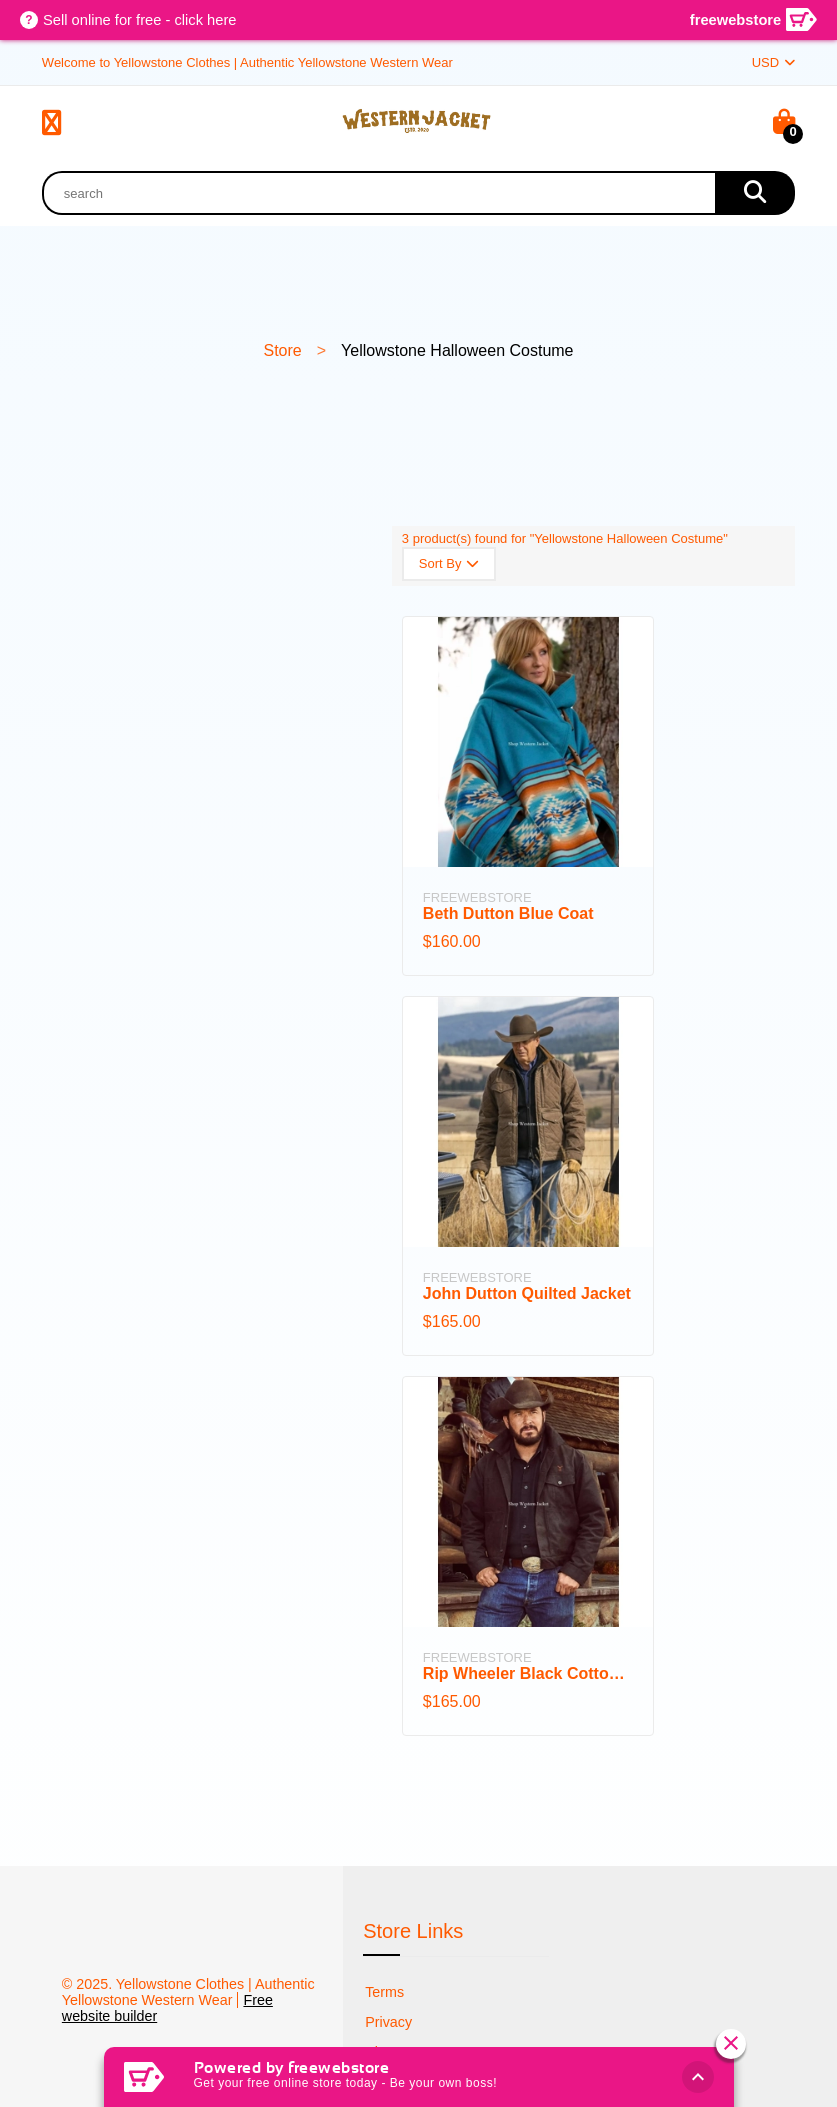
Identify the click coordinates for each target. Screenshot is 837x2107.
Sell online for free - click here (142, 20)
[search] (755, 193)
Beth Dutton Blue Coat (508, 913)
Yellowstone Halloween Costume (457, 350)
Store (282, 350)
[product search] (378, 193)
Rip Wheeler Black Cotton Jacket (528, 1673)
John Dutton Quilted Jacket (527, 1293)
